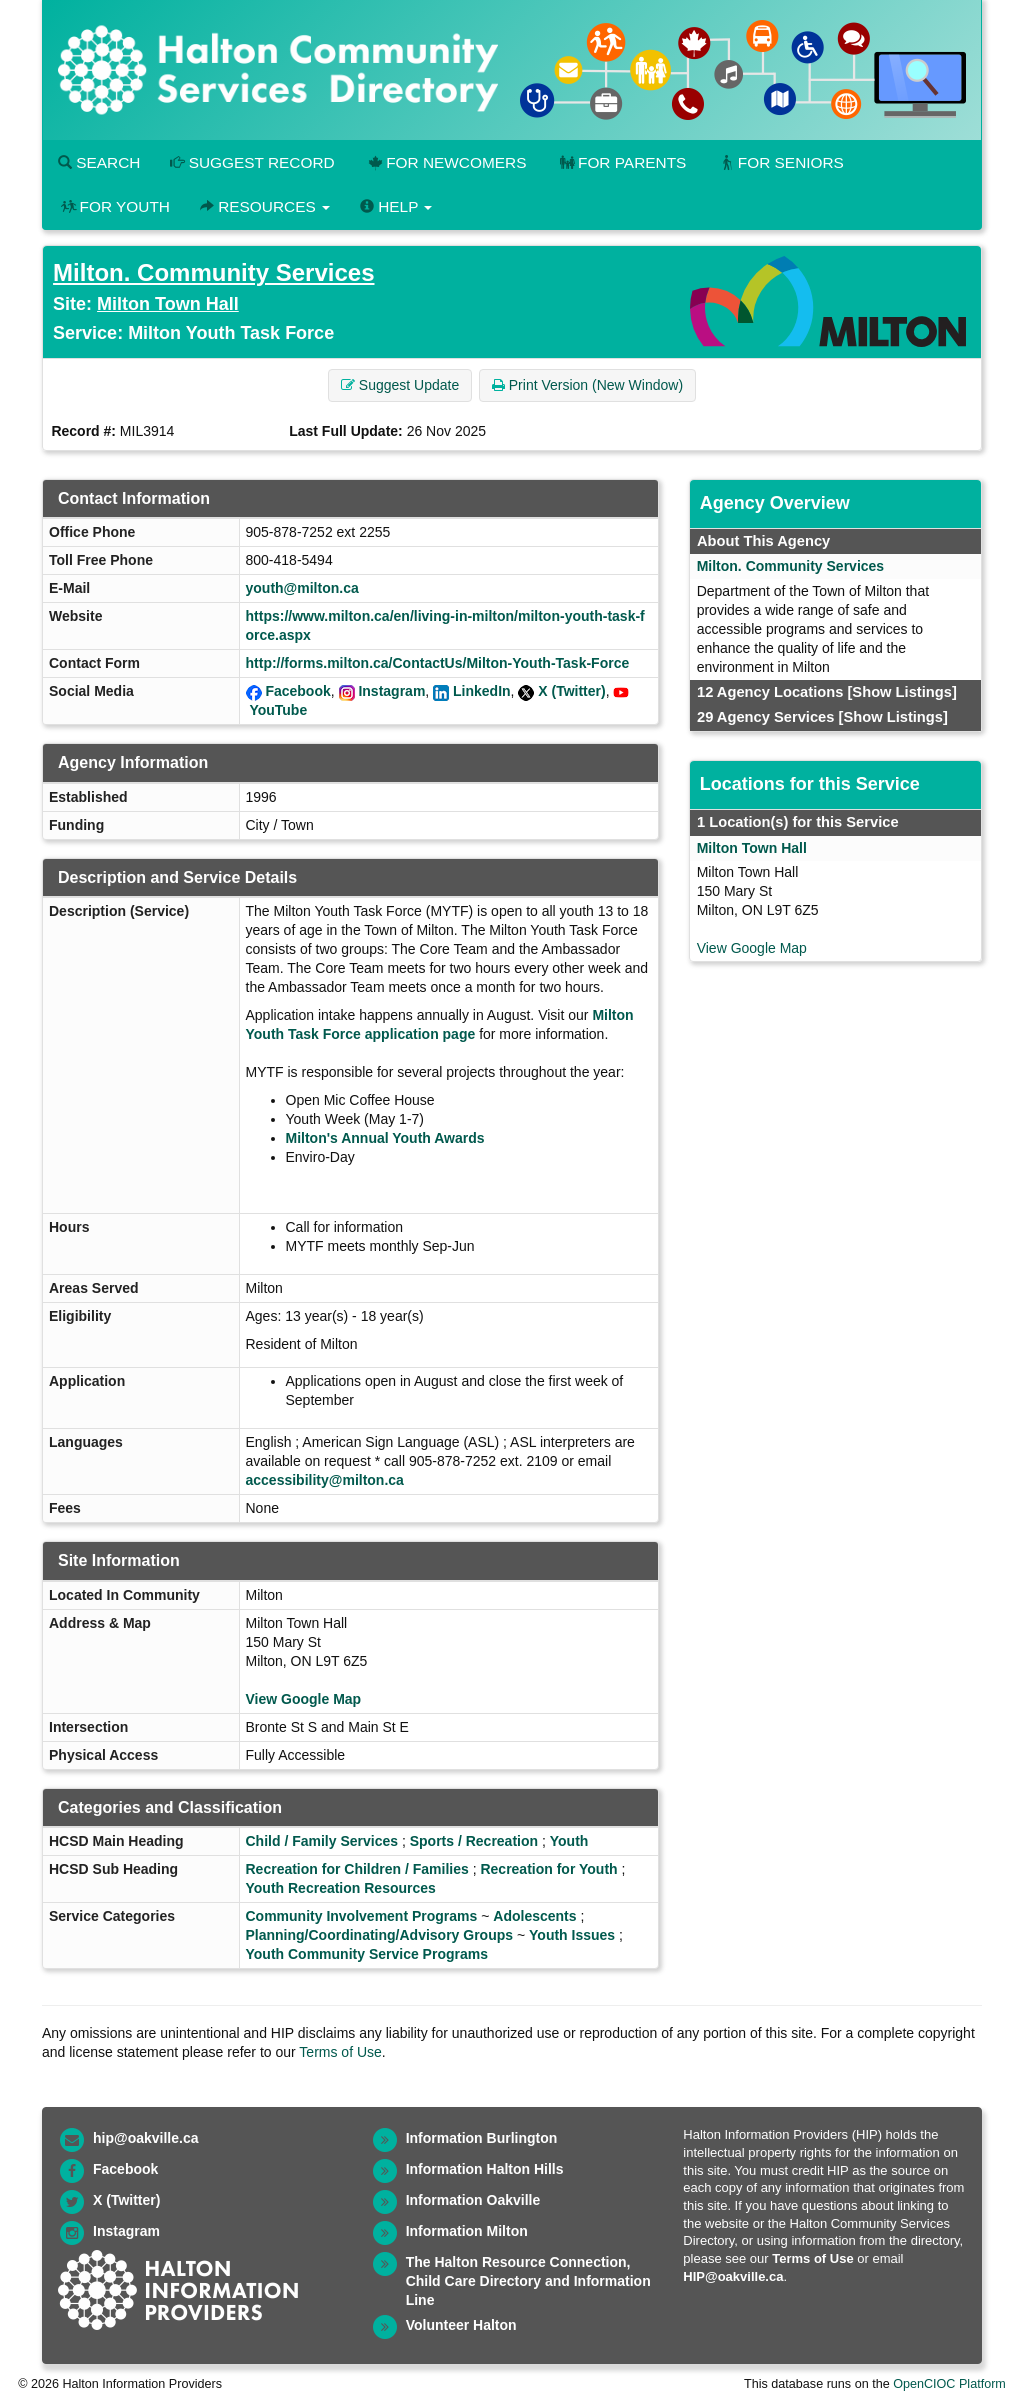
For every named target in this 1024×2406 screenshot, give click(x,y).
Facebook (297, 691)
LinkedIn (482, 691)
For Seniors (780, 162)
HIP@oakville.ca (733, 2276)
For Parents (621, 162)
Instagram (391, 691)
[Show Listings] (901, 692)
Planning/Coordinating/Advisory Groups (380, 1935)
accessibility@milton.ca (325, 1480)
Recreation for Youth (548, 1869)
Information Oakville (473, 2200)
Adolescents (534, 1916)
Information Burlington (482, 2138)
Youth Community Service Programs (367, 1954)
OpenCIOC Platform (949, 2384)
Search (99, 162)
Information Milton (467, 2231)
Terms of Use (340, 2052)
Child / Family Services (322, 1841)
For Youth (114, 206)
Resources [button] (265, 206)
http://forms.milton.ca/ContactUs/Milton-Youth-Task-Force (438, 663)
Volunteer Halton (461, 2325)
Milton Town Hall (168, 304)
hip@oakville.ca (145, 2138)
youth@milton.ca (302, 588)
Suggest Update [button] (400, 385)
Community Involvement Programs (362, 1916)
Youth (569, 1841)
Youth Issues (572, 1935)
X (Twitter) (571, 691)
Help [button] (396, 206)
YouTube (278, 710)
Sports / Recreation (474, 1841)
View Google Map (304, 1699)
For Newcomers (446, 162)
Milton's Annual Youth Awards (387, 1138)
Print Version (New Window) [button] (587, 385)
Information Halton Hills (485, 2169)
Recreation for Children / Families (357, 1869)
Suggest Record (252, 162)
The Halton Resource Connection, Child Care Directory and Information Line (528, 2281)
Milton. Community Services (213, 272)
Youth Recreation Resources (341, 1888)
